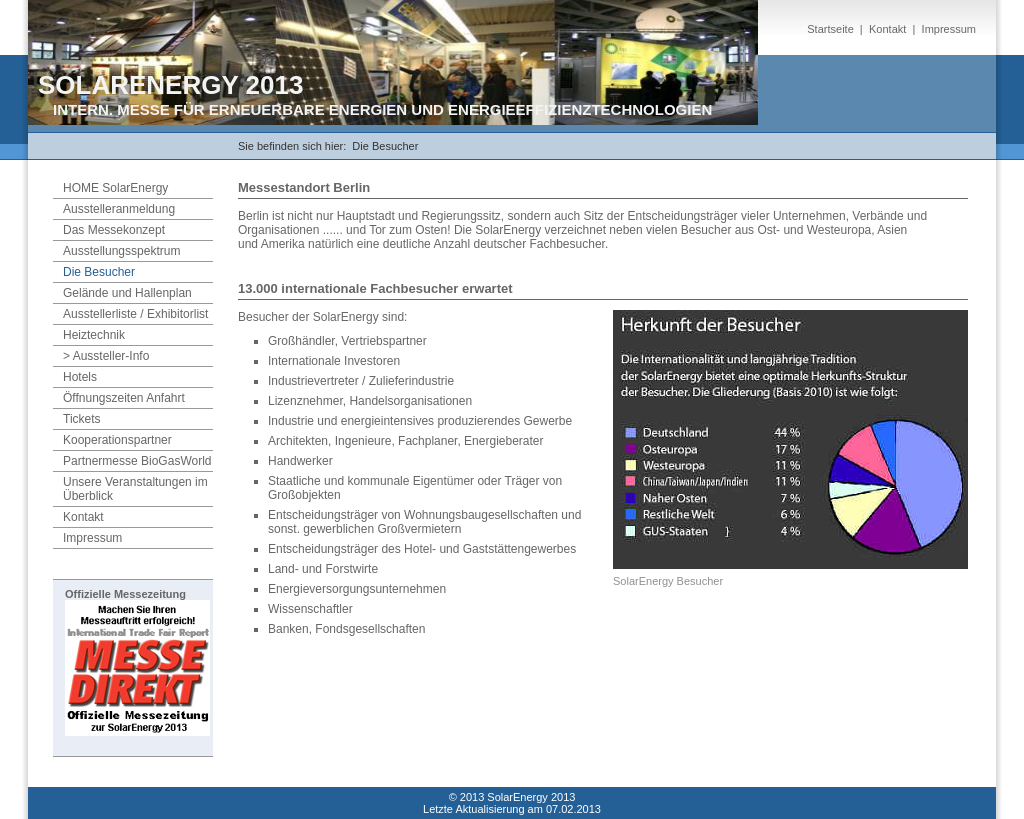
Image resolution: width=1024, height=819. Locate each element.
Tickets (82, 419)
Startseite (830, 29)
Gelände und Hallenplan (127, 293)
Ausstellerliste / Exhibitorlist (135, 314)
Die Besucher (385, 146)
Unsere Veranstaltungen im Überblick (135, 489)
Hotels (80, 377)
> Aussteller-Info (106, 356)
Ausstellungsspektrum (121, 251)
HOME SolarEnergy (115, 188)
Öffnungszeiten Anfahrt (124, 398)
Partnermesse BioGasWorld (137, 461)
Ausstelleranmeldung (119, 209)
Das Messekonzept (114, 230)
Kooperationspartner (117, 440)
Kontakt (887, 29)
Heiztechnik (94, 335)
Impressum (949, 29)
